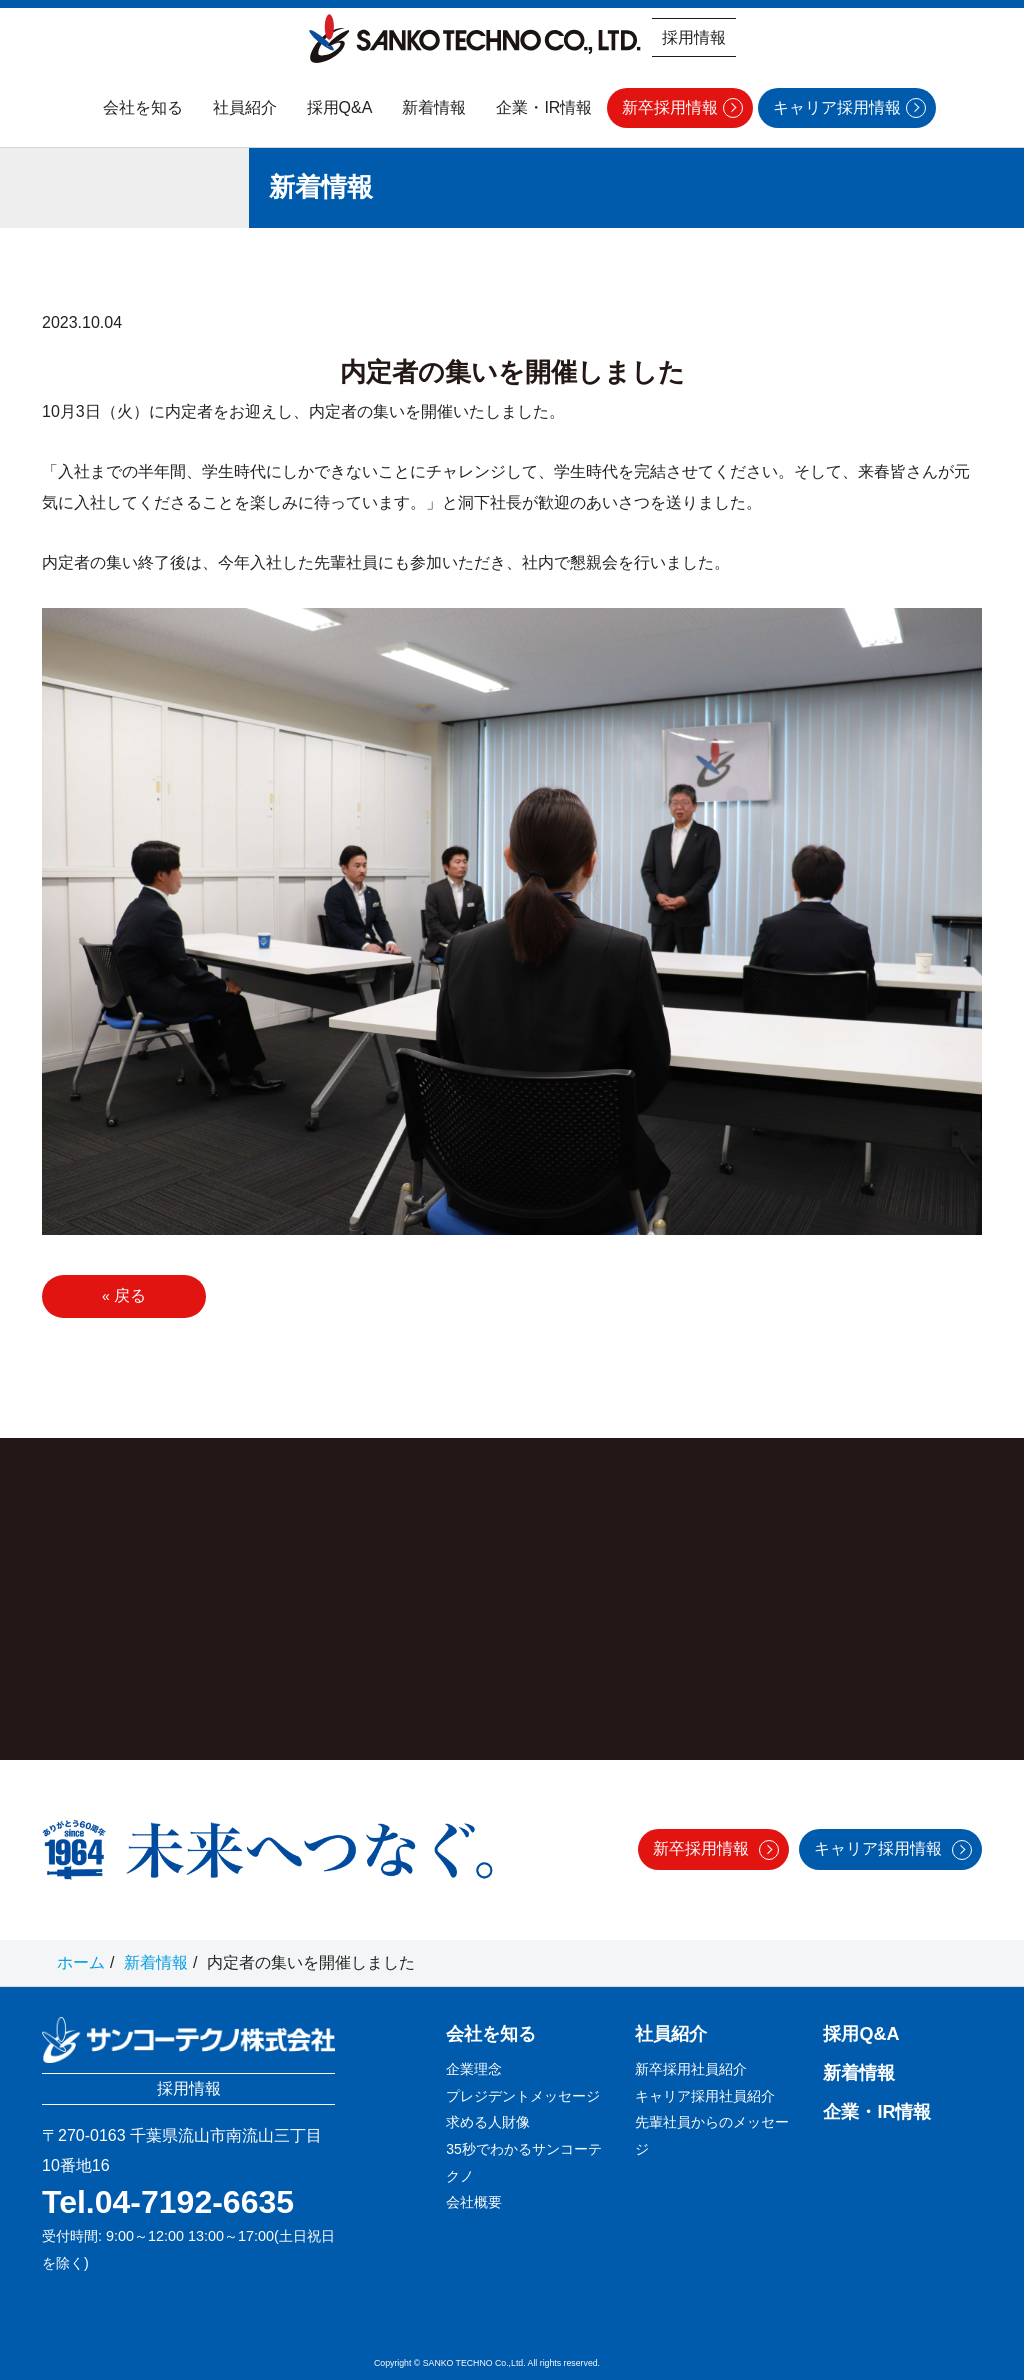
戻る (124, 1295)
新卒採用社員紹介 (691, 2069)
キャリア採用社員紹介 (705, 2096)
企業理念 (474, 2069)
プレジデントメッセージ (523, 2096)
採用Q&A (340, 107)
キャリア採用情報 (837, 107)
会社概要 (474, 2202)
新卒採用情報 (670, 107)
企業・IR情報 (544, 107)
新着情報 (434, 107)
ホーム (81, 1962)
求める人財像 (488, 2122)
